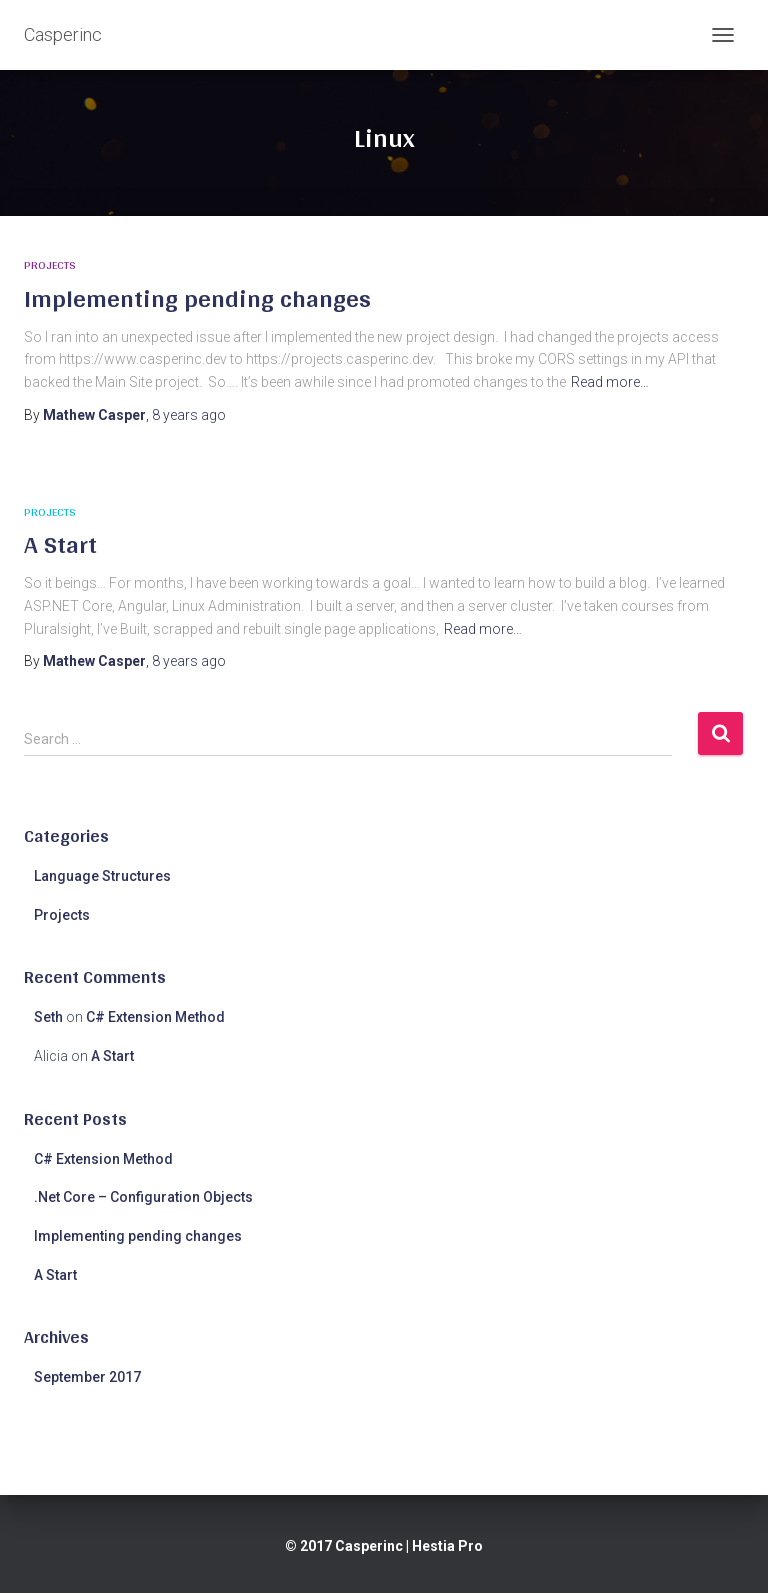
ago (189, 415)
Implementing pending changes (197, 298)
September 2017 (87, 1377)
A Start (60, 544)
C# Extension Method (155, 1017)
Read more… (610, 382)
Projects (50, 265)
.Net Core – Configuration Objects (143, 1197)
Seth (48, 1017)
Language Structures (102, 876)
